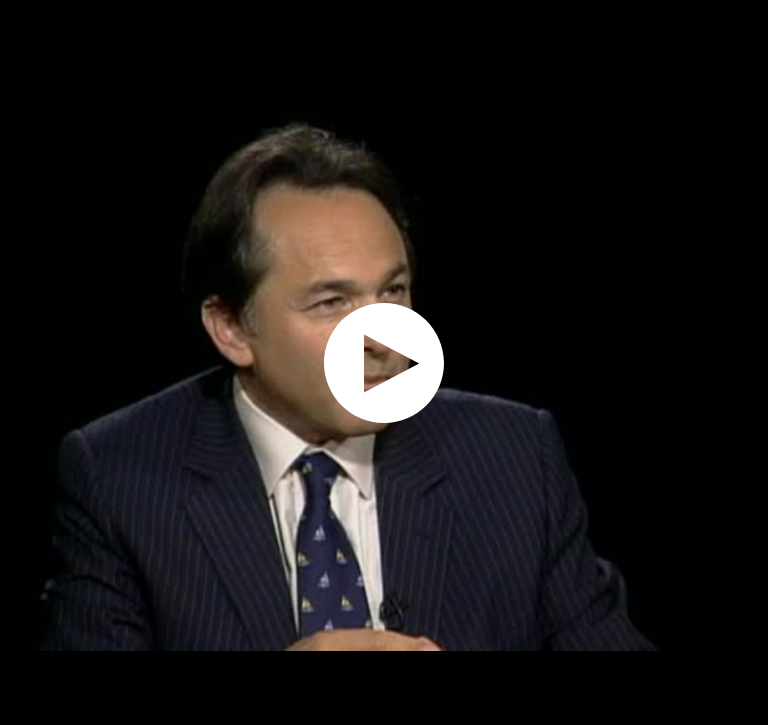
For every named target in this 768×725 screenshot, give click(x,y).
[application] (384, 362)
